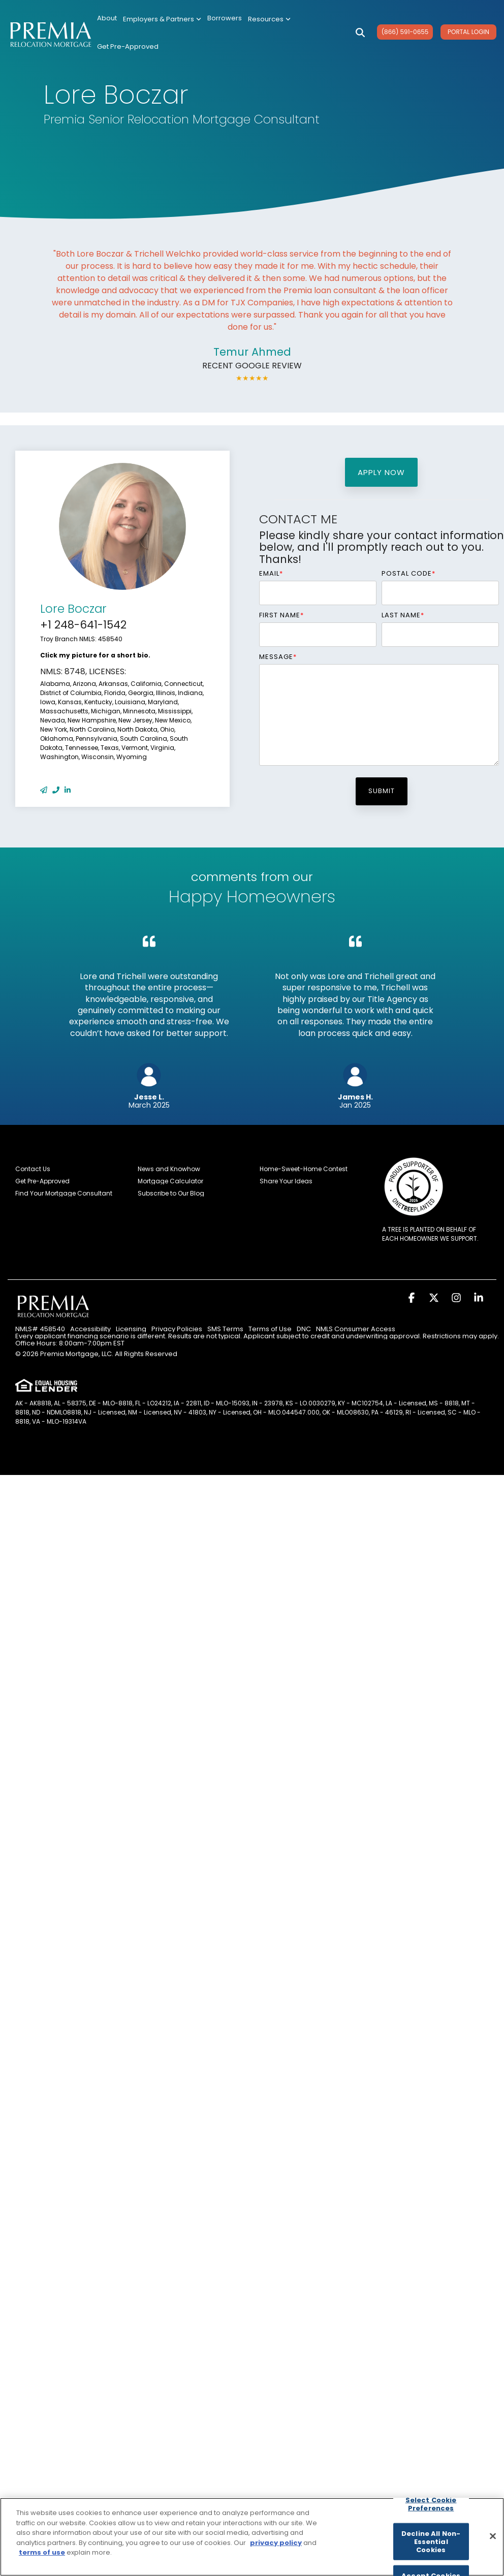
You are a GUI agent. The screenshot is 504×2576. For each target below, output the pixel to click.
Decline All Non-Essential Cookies (430, 2541)
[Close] (493, 2536)
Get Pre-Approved (128, 46)
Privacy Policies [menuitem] (176, 1329)
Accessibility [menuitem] (90, 1329)
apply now (381, 472)
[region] (252, 2537)
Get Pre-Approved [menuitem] (42, 1181)
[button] (412, 1298)
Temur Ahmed (252, 351)
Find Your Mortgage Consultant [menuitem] (63, 1193)
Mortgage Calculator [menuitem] (170, 1181)
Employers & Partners (162, 19)
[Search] (360, 32)
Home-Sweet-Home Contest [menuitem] (304, 1169)
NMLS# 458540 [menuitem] (40, 1329)
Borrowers (224, 18)
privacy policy (276, 2543)
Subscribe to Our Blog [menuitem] (171, 1193)
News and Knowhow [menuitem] (169, 1169)
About (107, 18)
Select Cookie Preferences (431, 2504)
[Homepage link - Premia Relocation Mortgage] (53, 1317)
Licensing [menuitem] (131, 1329)
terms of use (42, 2552)
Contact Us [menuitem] (32, 1169)
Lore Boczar (73, 609)
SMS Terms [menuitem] (225, 1329)
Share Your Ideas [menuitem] (286, 1181)
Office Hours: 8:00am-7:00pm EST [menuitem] (69, 1343)
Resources (269, 19)
